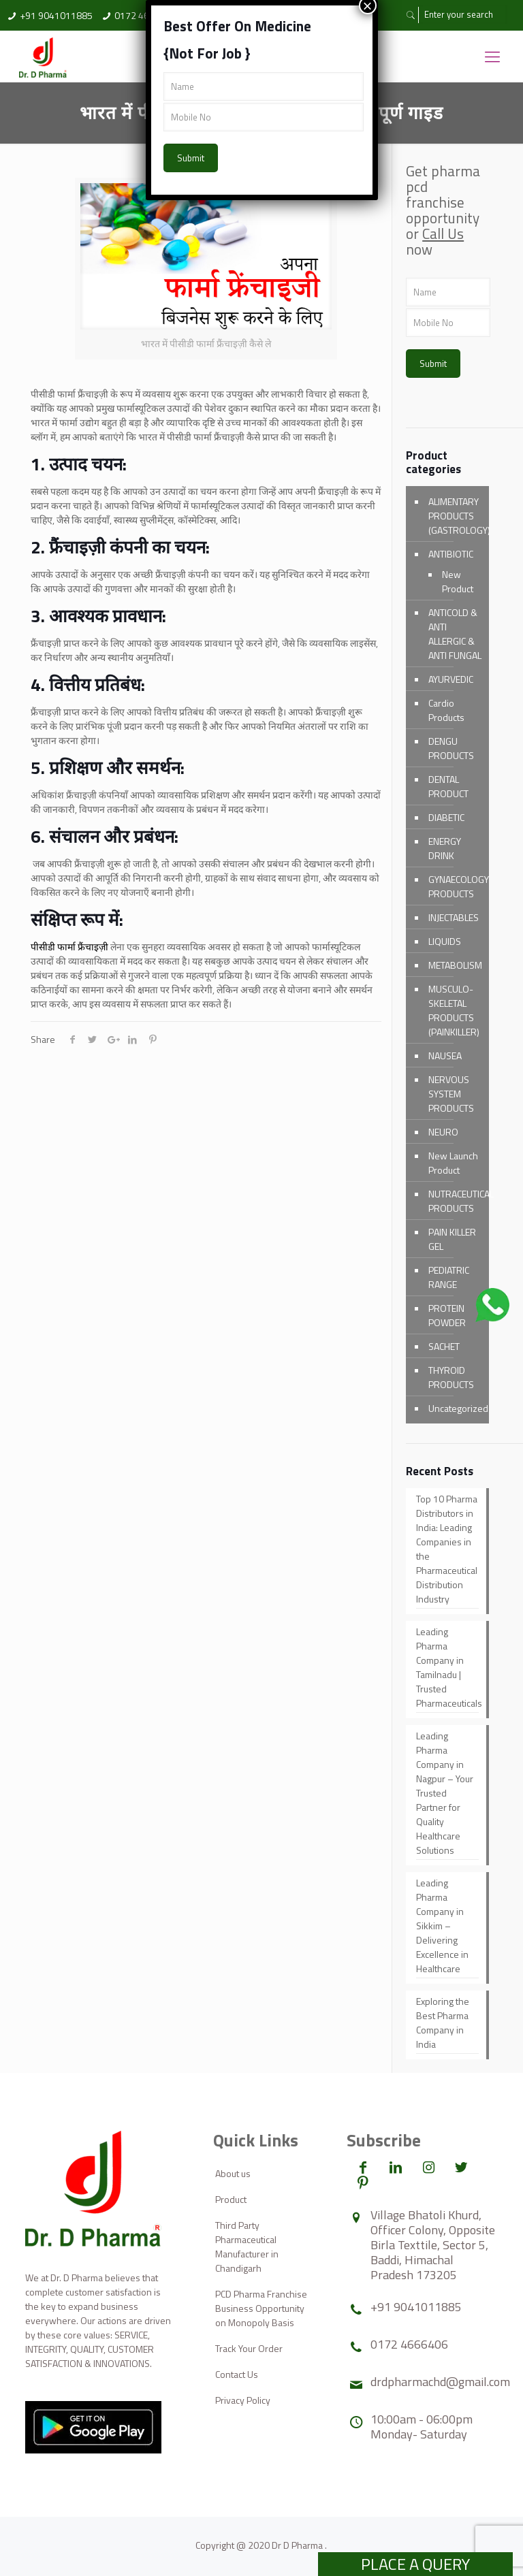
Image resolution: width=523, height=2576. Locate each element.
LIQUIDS (444, 941)
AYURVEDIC (450, 679)
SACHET (444, 1346)
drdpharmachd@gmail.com (440, 2381)
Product (231, 2199)
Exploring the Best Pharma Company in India (442, 2022)
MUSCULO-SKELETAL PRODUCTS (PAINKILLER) (453, 1010)
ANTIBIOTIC (450, 554)
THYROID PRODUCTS (451, 1377)
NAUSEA (445, 1055)
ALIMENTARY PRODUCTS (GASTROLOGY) (455, 515)
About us (233, 2173)
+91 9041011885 (56, 15)
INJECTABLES (453, 917)
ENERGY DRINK (444, 848)
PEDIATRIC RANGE (448, 1277)
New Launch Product (453, 1162)
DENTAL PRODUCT (448, 786)
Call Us (443, 233)
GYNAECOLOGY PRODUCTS (455, 886)
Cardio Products (446, 710)
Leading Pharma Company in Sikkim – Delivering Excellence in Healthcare (442, 1925)
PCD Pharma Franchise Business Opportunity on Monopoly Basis (261, 2308)
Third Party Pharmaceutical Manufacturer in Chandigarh (247, 2246)
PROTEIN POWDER (447, 1315)
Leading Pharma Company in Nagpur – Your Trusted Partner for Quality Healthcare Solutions (444, 1792)
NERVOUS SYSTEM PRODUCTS (451, 1093)
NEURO (443, 1132)
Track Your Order (249, 2348)
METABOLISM (455, 965)
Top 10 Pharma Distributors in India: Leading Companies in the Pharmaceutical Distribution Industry (446, 1549)
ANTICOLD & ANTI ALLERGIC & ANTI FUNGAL (454, 633)
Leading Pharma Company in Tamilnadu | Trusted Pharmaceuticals (447, 1667)
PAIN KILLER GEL (452, 1239)
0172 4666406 (409, 2344)
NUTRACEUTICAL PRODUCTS (455, 1201)
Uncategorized (455, 1408)
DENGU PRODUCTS (451, 748)
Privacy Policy (242, 2400)
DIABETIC (446, 817)
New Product (457, 581)
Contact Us (236, 2374)
